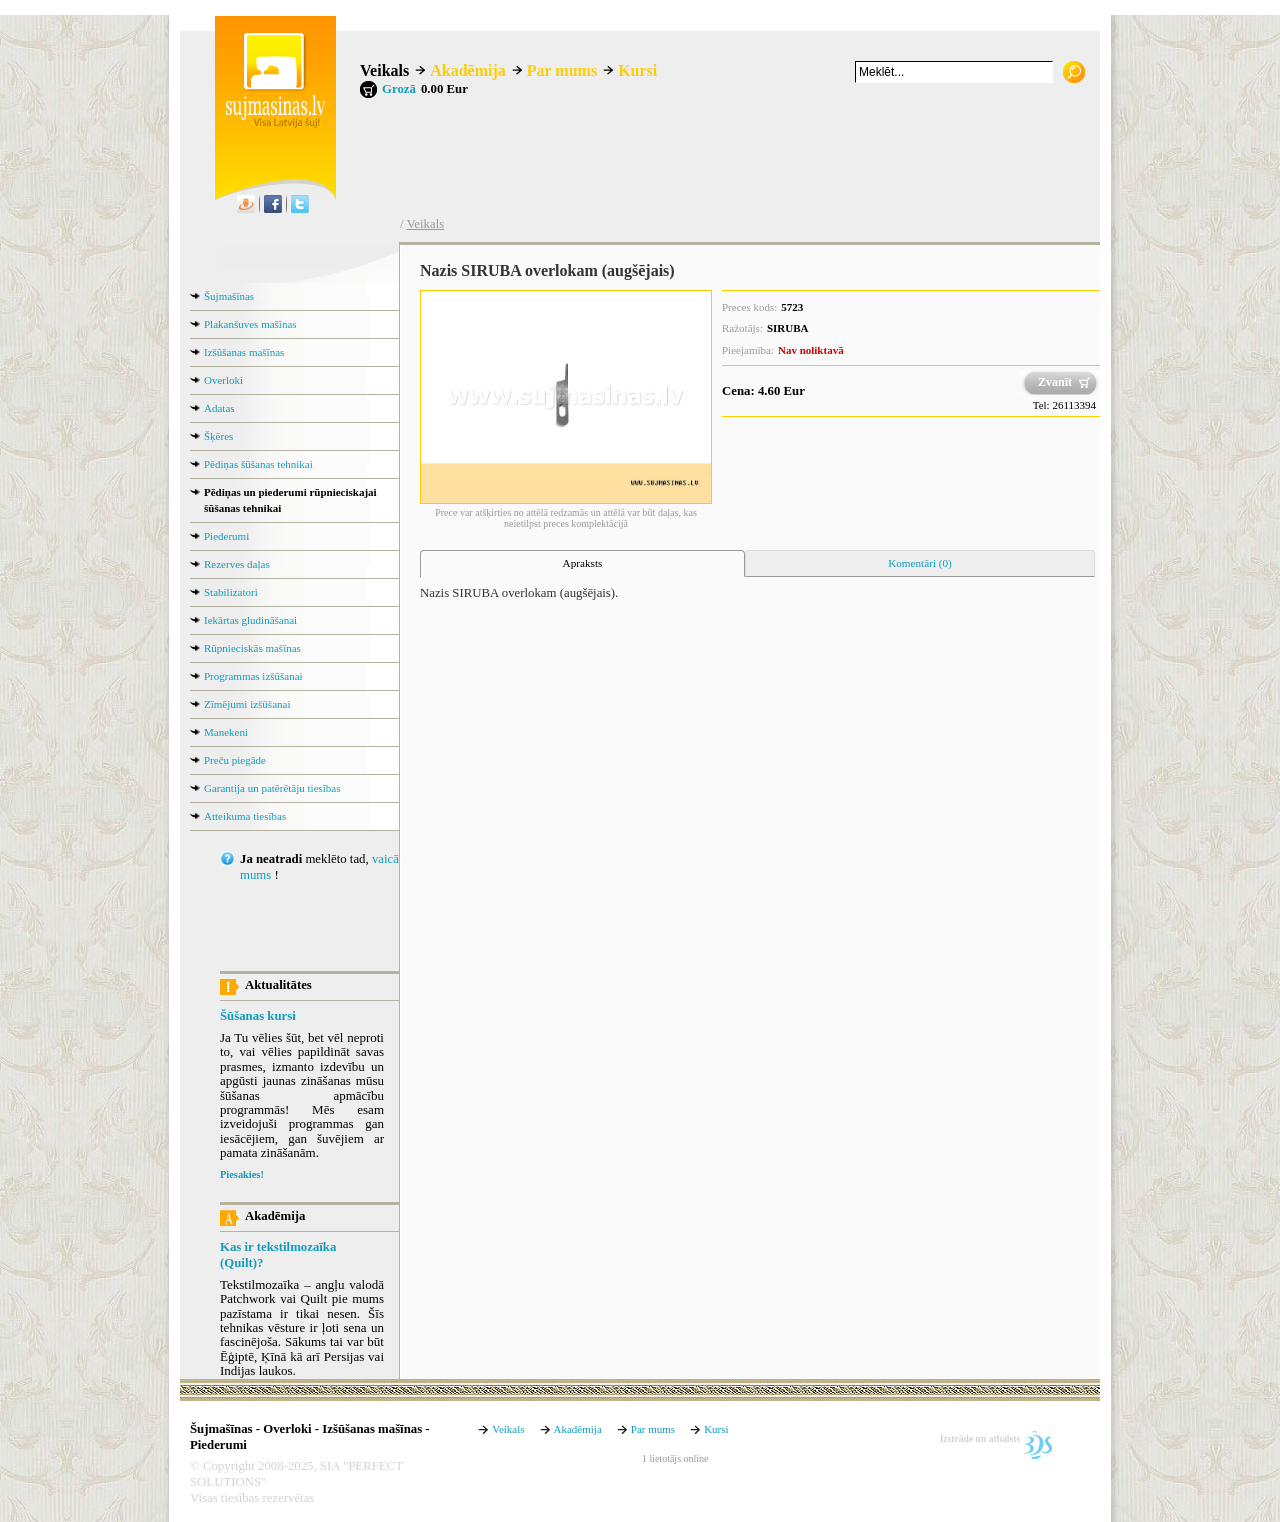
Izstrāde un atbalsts (980, 1438)
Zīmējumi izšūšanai (247, 704)
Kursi (637, 70)
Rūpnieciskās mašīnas (252, 648)
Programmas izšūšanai (253, 676)
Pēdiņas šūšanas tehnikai (258, 464)
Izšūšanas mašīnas (244, 352)
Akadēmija (468, 70)
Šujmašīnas (229, 296)
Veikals (384, 70)
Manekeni (226, 732)
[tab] (582, 564)
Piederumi (226, 536)
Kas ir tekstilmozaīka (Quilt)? (278, 1255)
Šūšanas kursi (258, 1016)
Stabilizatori (231, 592)
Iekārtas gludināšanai (250, 620)
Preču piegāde (235, 760)
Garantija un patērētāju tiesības (272, 788)
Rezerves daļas (237, 564)
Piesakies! (242, 1174)
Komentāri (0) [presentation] (920, 563)
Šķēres (218, 436)
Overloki (223, 380)
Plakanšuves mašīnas (250, 324)
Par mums (562, 70)
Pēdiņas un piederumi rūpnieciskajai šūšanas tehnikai (290, 500)
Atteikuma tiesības (245, 816)
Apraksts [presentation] (583, 563)
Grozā (399, 89)
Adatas (219, 408)
